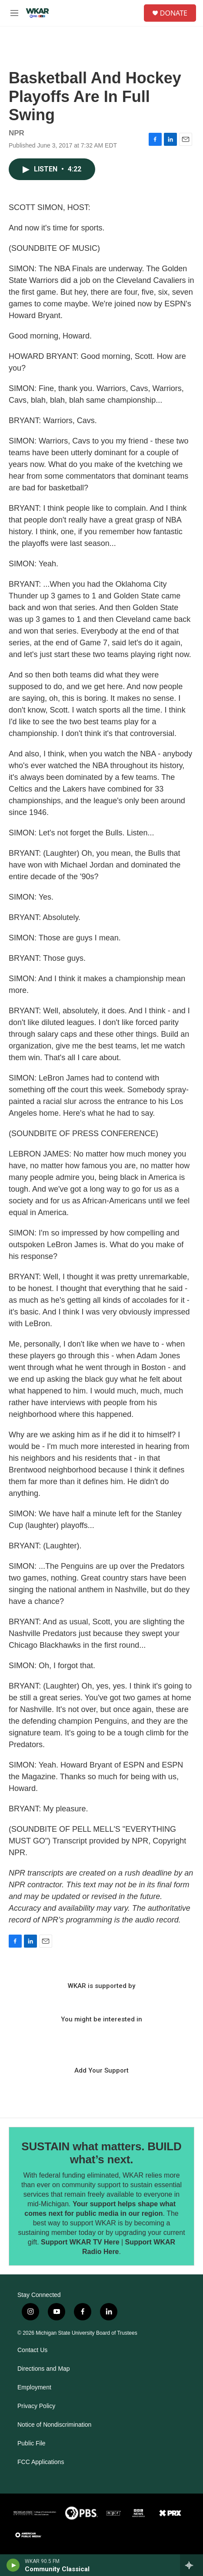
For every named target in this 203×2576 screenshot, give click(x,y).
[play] (13, 2565)
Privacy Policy (36, 2406)
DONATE (173, 13)
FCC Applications (40, 2462)
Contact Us (32, 2350)
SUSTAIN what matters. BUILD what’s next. (101, 2153)
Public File (31, 2443)
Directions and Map (43, 2369)
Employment (34, 2387)
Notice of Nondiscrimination (54, 2425)
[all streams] (191, 2565)
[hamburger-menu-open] (14, 13)
